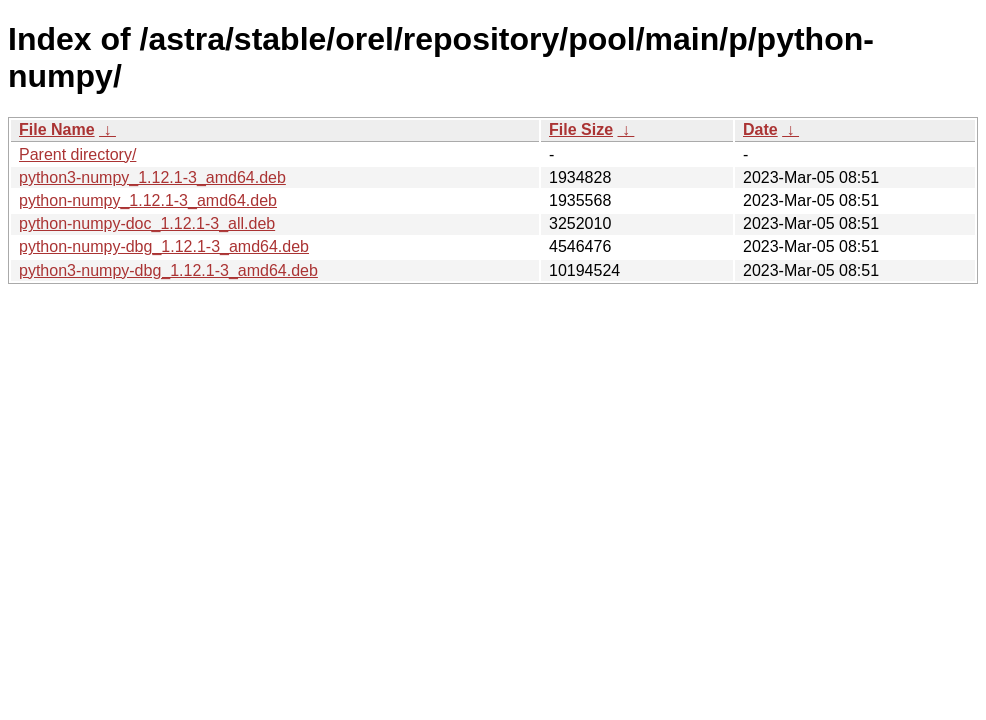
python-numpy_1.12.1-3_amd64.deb (148, 200)
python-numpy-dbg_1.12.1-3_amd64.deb (164, 246)
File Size (581, 129)
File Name (57, 129)
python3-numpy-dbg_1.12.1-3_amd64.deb (168, 270)
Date (760, 129)
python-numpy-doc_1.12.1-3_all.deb (147, 223)
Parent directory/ (77, 154)
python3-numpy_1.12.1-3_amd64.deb (152, 177)
